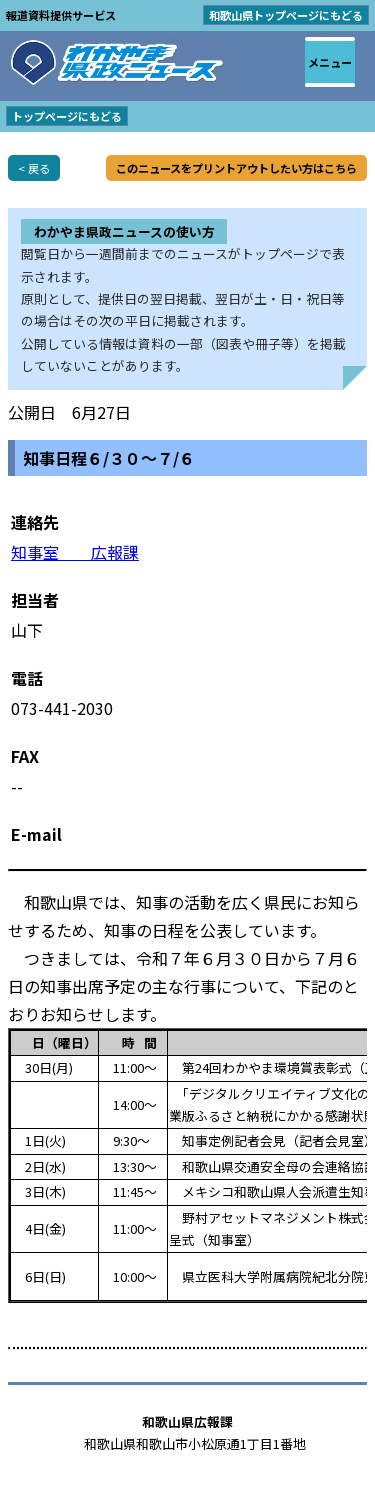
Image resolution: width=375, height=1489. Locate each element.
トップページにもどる (67, 116)
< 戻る (34, 168)
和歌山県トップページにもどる (286, 15)
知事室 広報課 (75, 552)
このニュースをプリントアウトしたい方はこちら (236, 168)
